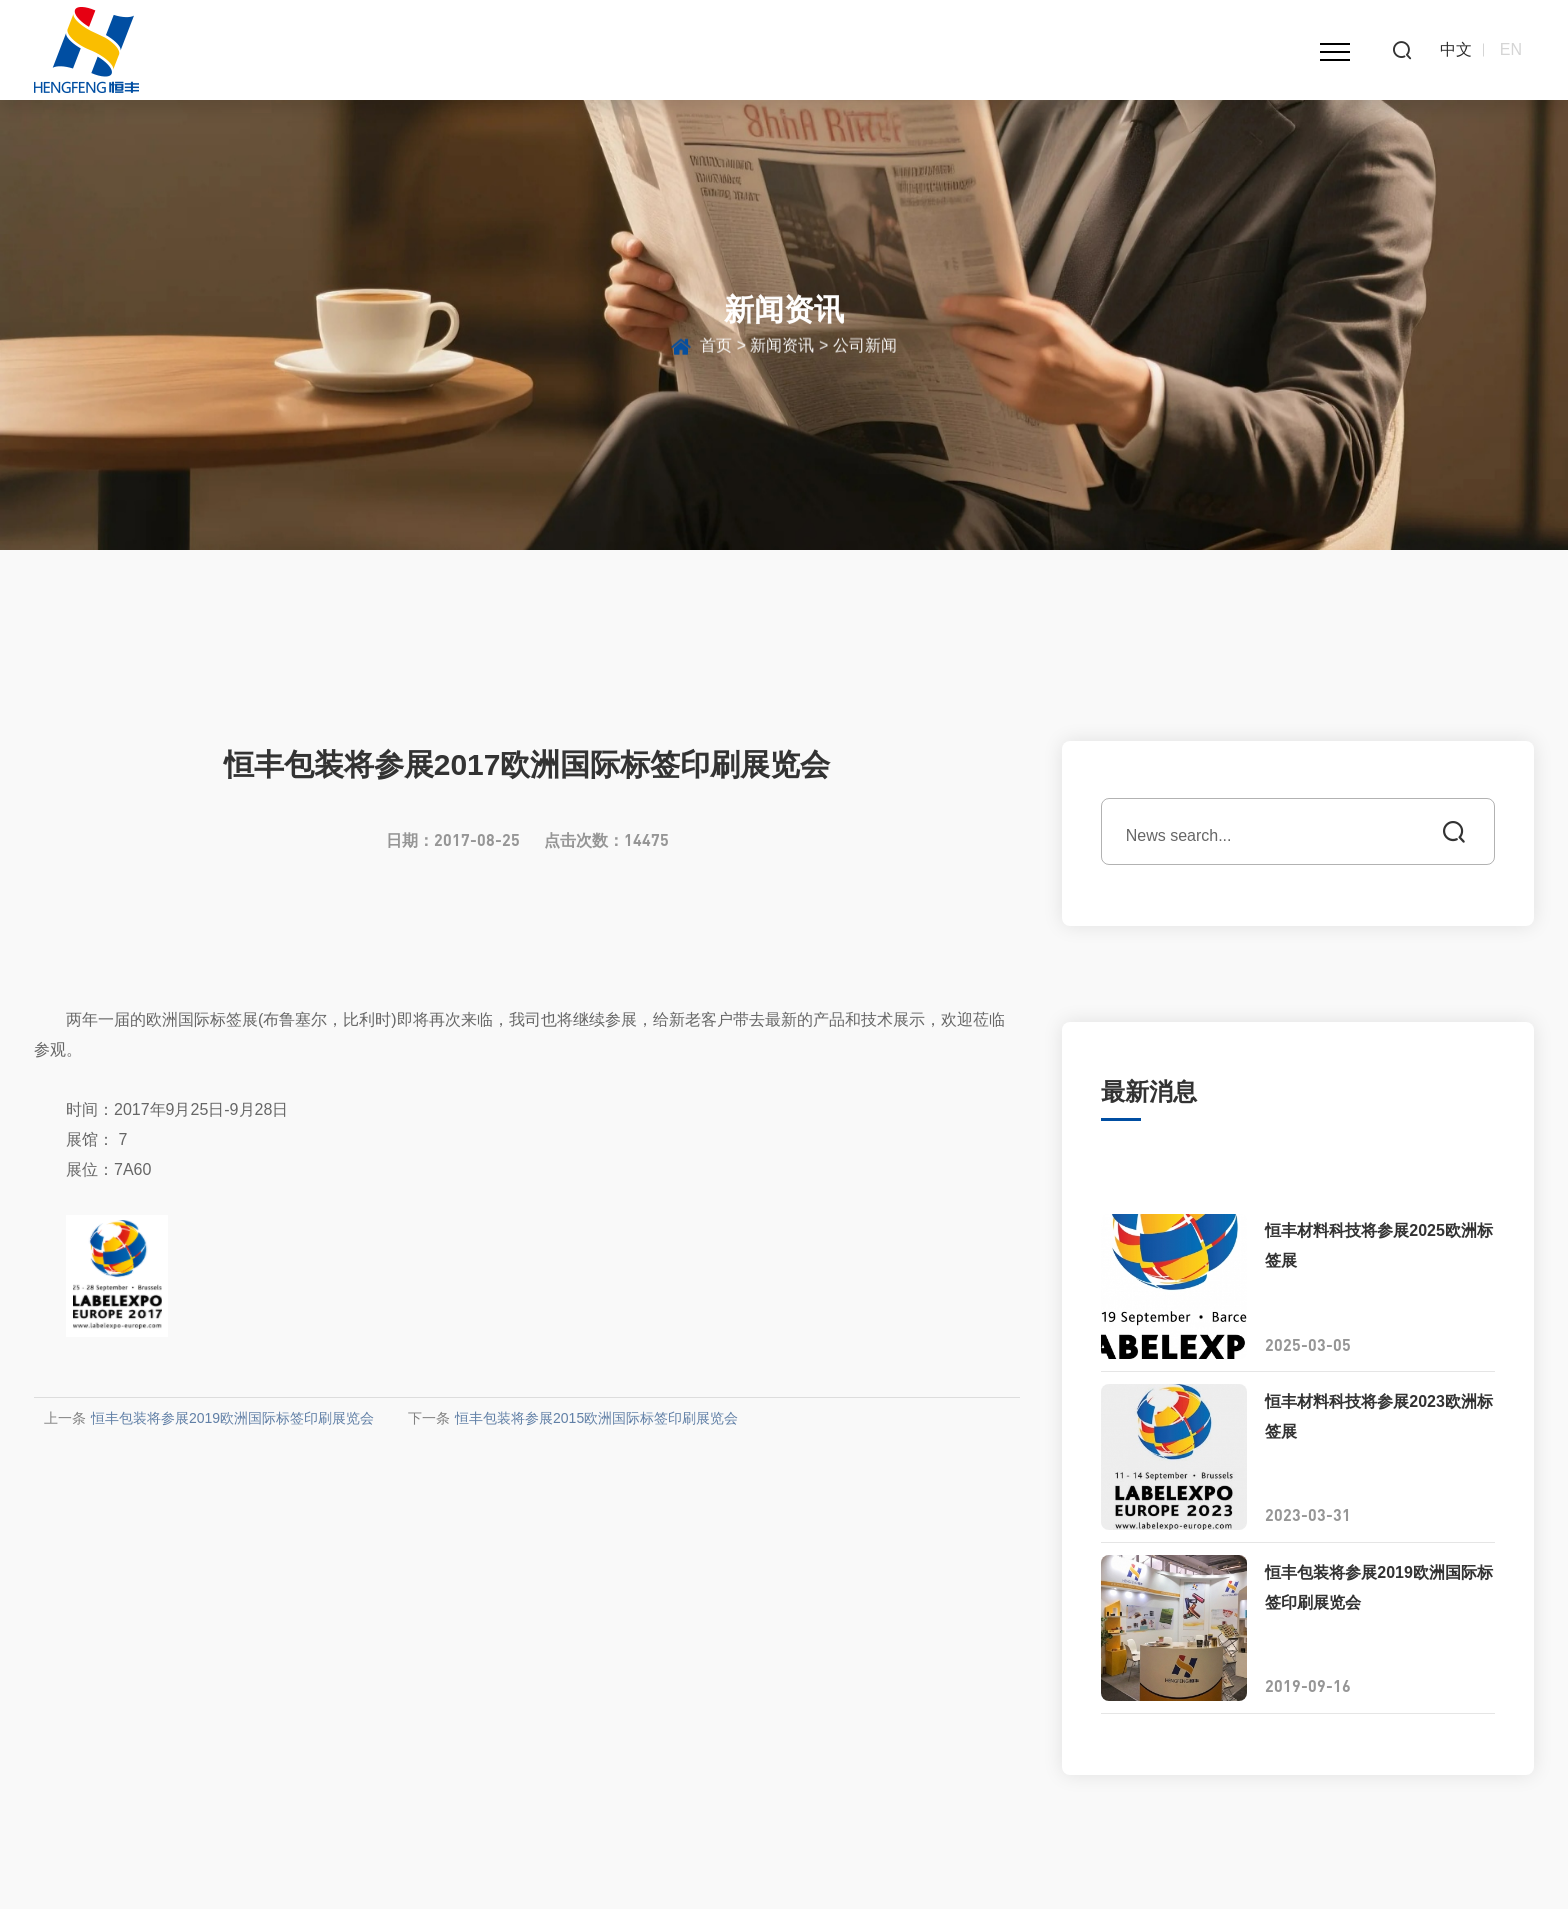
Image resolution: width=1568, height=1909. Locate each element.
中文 (1456, 49)
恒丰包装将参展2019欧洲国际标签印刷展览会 (232, 1418)
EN (1511, 49)
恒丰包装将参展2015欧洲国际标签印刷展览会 (596, 1418)
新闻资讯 (782, 350)
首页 (716, 350)
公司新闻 (865, 350)
